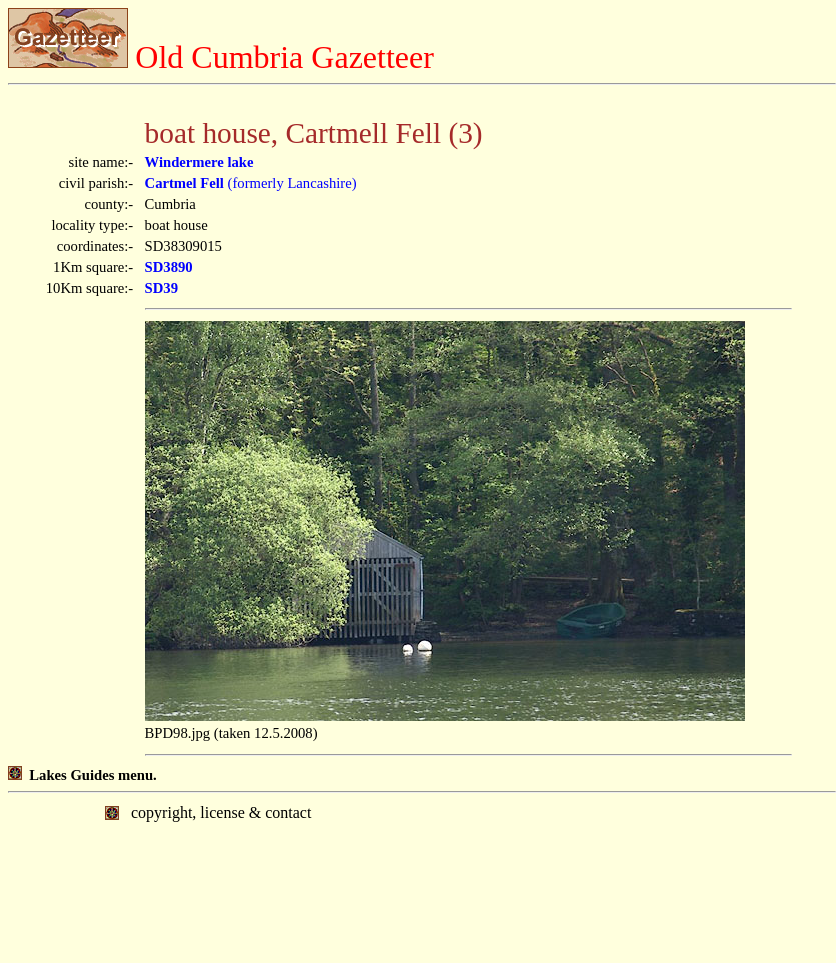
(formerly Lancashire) (251, 183)
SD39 (161, 288)
